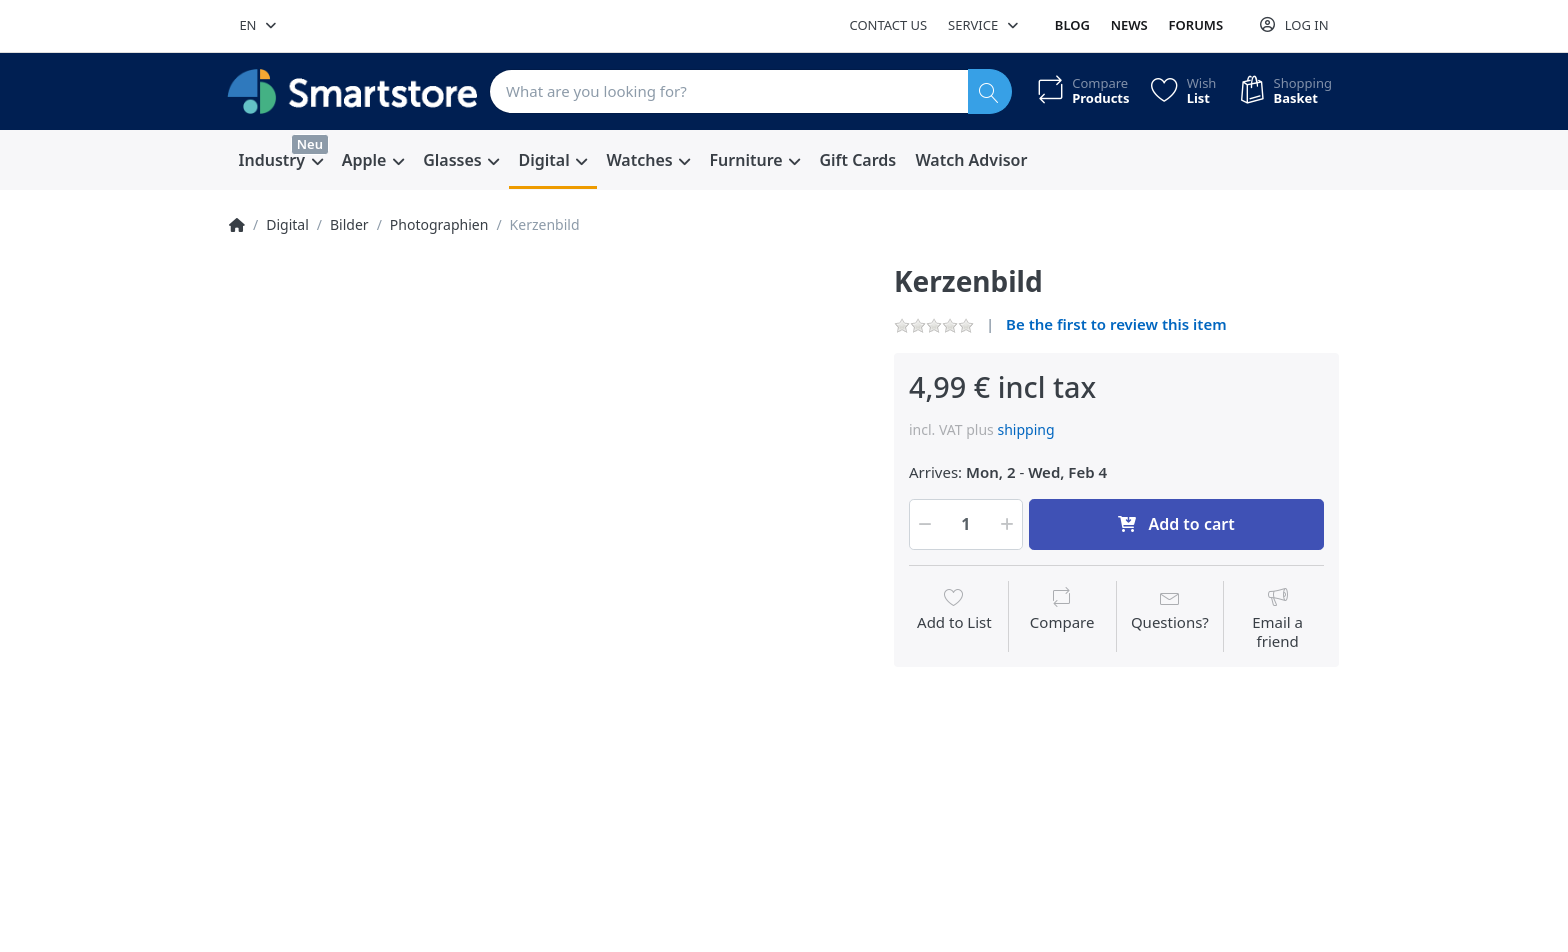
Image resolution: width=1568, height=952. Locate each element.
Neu (310, 144)
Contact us (888, 25)
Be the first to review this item (1116, 324)
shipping (1025, 429)
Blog (1072, 25)
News (1129, 25)
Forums (1196, 25)
